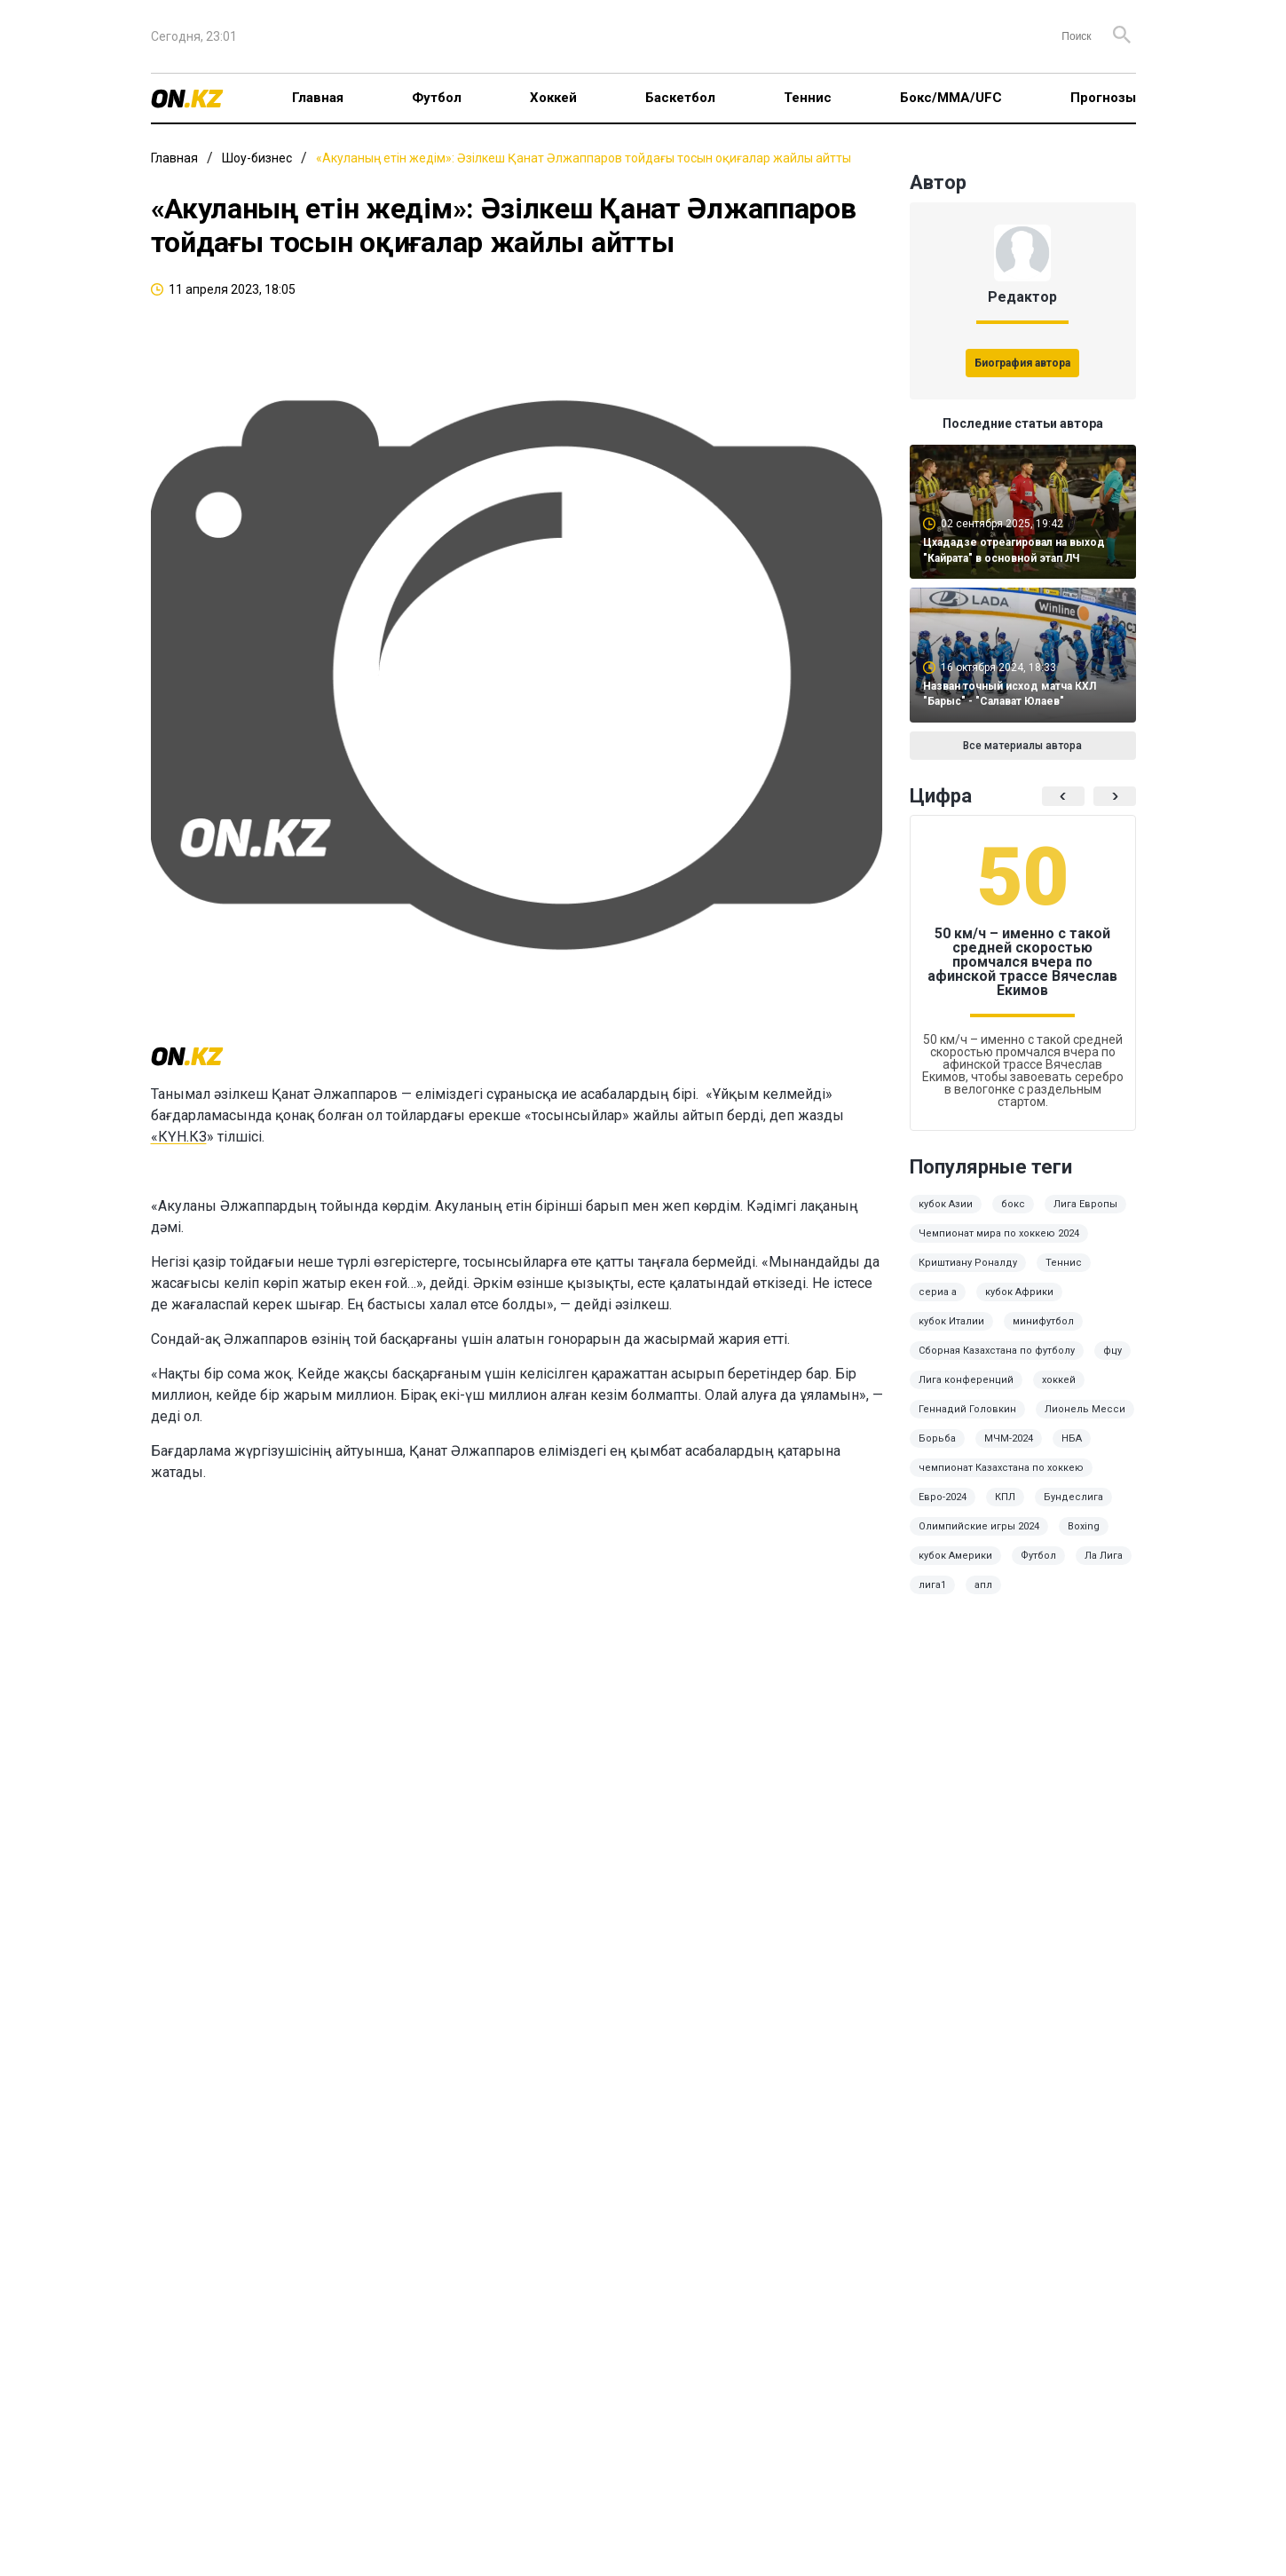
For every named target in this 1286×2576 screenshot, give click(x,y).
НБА (1071, 1438)
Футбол (437, 98)
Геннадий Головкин (967, 1409)
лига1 (932, 1585)
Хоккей (553, 98)
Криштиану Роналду (968, 1262)
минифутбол (1043, 1321)
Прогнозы (1103, 98)
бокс (1013, 1204)
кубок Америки (955, 1555)
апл (983, 1585)
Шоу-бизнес (257, 158)
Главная (317, 98)
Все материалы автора (1022, 745)
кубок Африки (1019, 1292)
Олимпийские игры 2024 (979, 1526)
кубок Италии (951, 1321)
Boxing (1084, 1526)
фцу (1112, 1350)
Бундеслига (1073, 1497)
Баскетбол (680, 98)
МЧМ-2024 (1008, 1438)
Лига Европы (1085, 1204)
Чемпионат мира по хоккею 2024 (999, 1233)
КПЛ (1005, 1497)
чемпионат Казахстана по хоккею (1001, 1468)
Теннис (808, 98)
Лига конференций (966, 1380)
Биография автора (1022, 363)
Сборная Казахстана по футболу (997, 1350)
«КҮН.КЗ (179, 1136)
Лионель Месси (1085, 1409)
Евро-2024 (942, 1497)
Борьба (937, 1438)
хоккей (1059, 1380)
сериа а (938, 1292)
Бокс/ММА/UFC (951, 98)
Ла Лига (1104, 1555)
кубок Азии (946, 1204)
